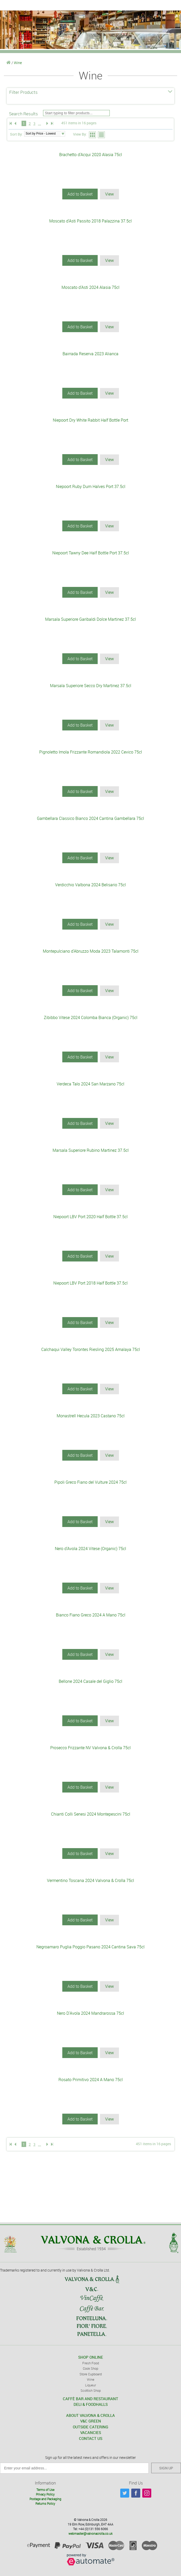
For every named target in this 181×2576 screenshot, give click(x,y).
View (109, 194)
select (63, 133)
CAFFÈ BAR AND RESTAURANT (90, 2398)
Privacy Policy (45, 2494)
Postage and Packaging (45, 2499)
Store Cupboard (90, 2374)
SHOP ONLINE (90, 2357)
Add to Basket (80, 194)
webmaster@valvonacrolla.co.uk (90, 2533)
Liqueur (90, 2385)
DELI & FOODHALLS (91, 2404)
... (39, 123)
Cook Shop (90, 2368)
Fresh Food (90, 2363)
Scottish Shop (91, 2390)
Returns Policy (45, 2503)
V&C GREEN (90, 2421)
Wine (18, 62)
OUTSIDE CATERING (90, 2426)
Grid (92, 135)
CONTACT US (90, 2438)
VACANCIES (90, 2432)
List (101, 135)
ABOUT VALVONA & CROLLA (90, 2415)
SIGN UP (166, 2468)
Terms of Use (45, 2490)
